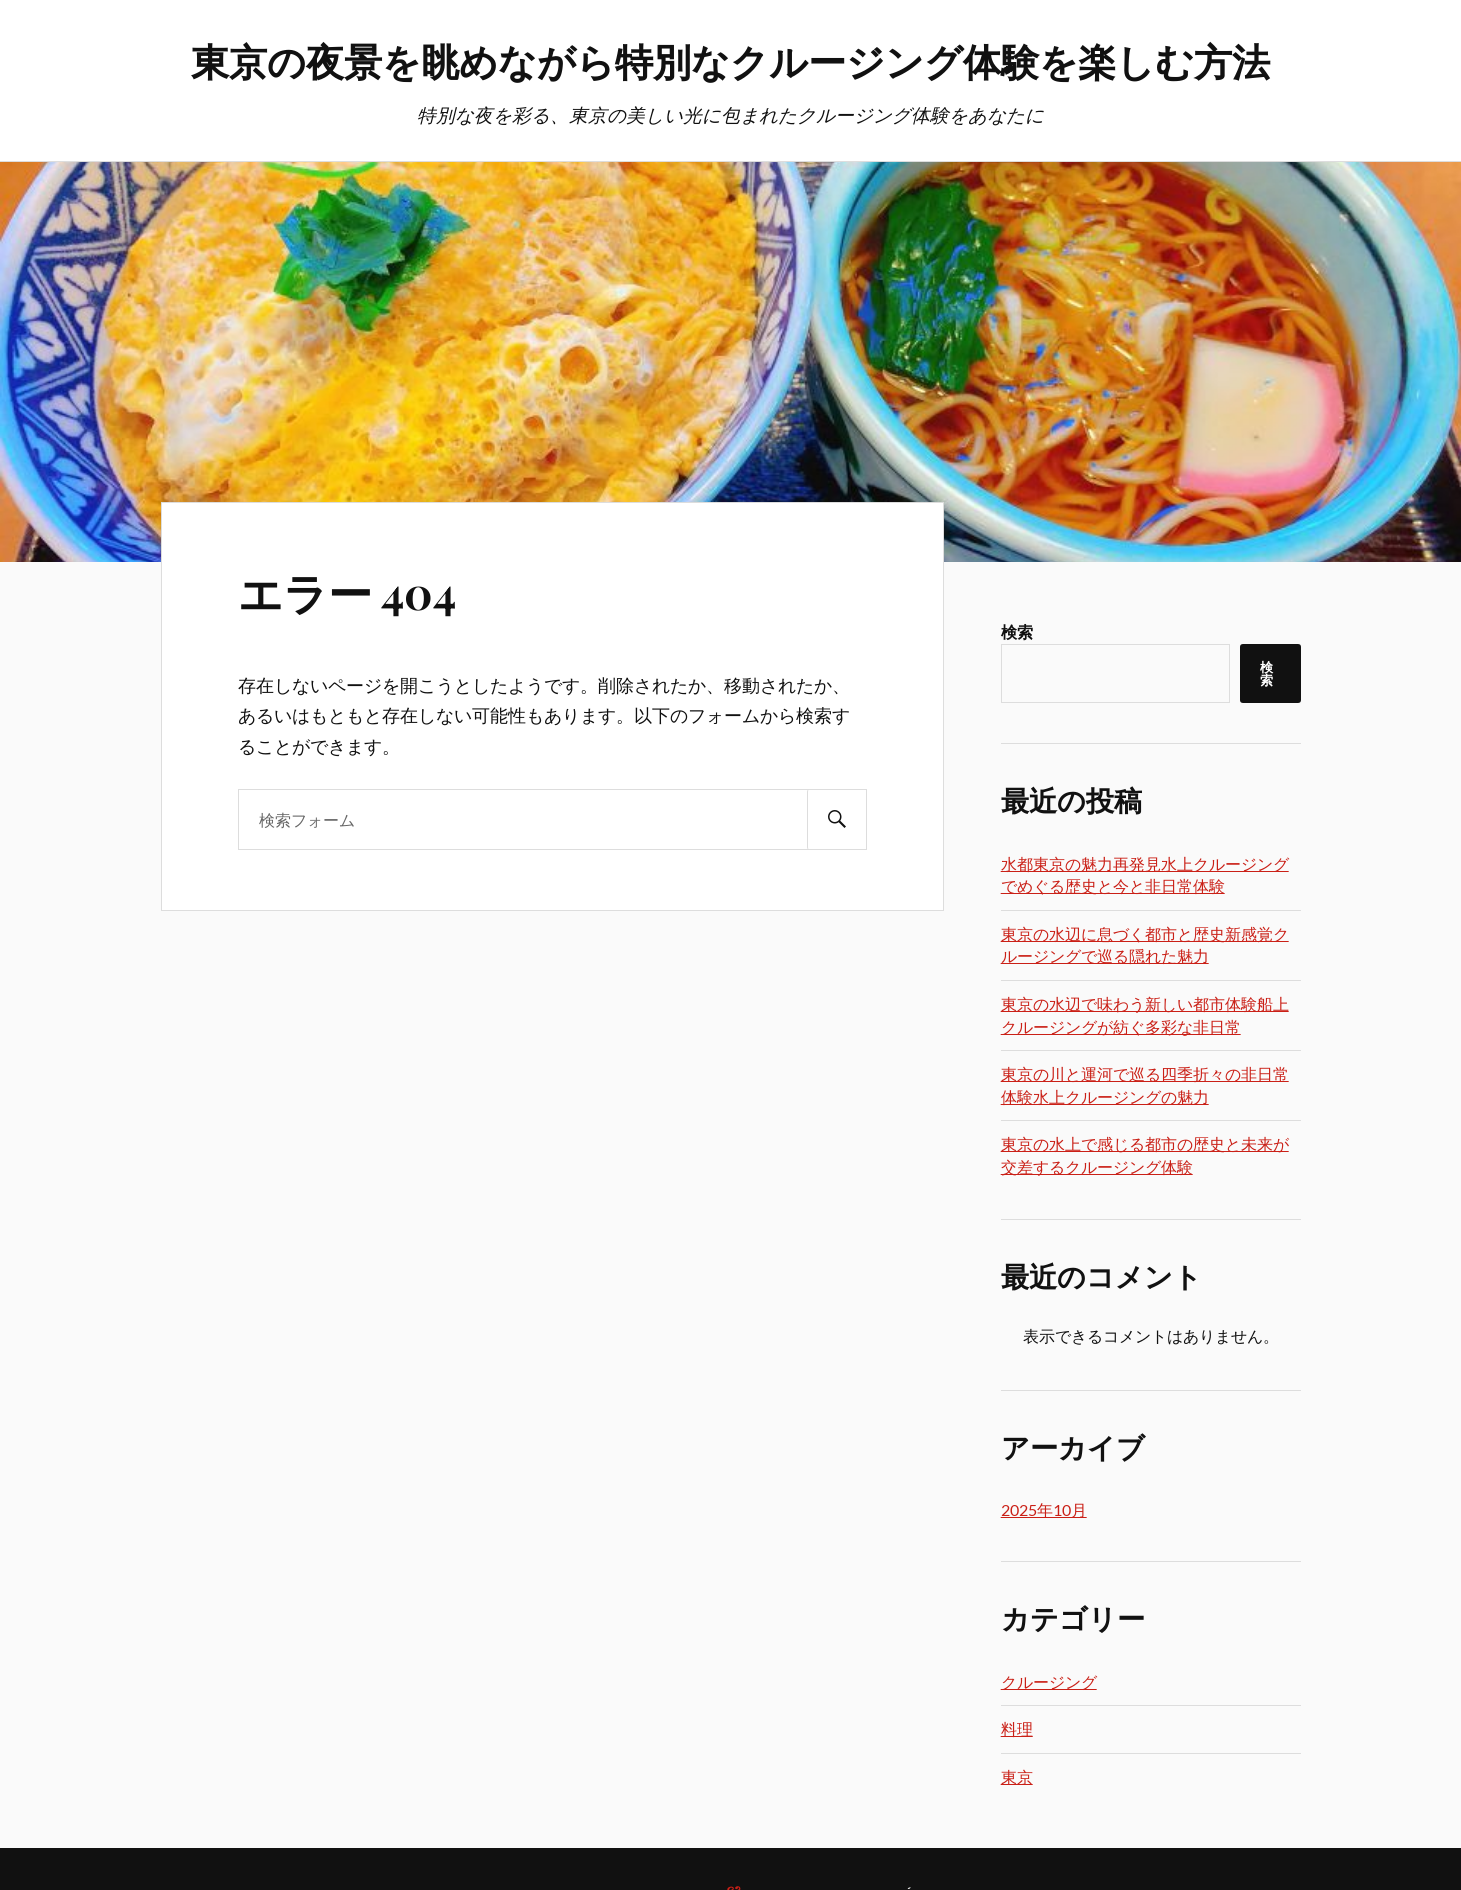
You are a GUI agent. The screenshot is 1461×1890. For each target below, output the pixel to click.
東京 (1017, 1776)
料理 (1017, 1728)
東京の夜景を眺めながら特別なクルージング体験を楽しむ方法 (730, 60)
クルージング (1049, 1681)
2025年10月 (1044, 1509)
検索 (1017, 631)
